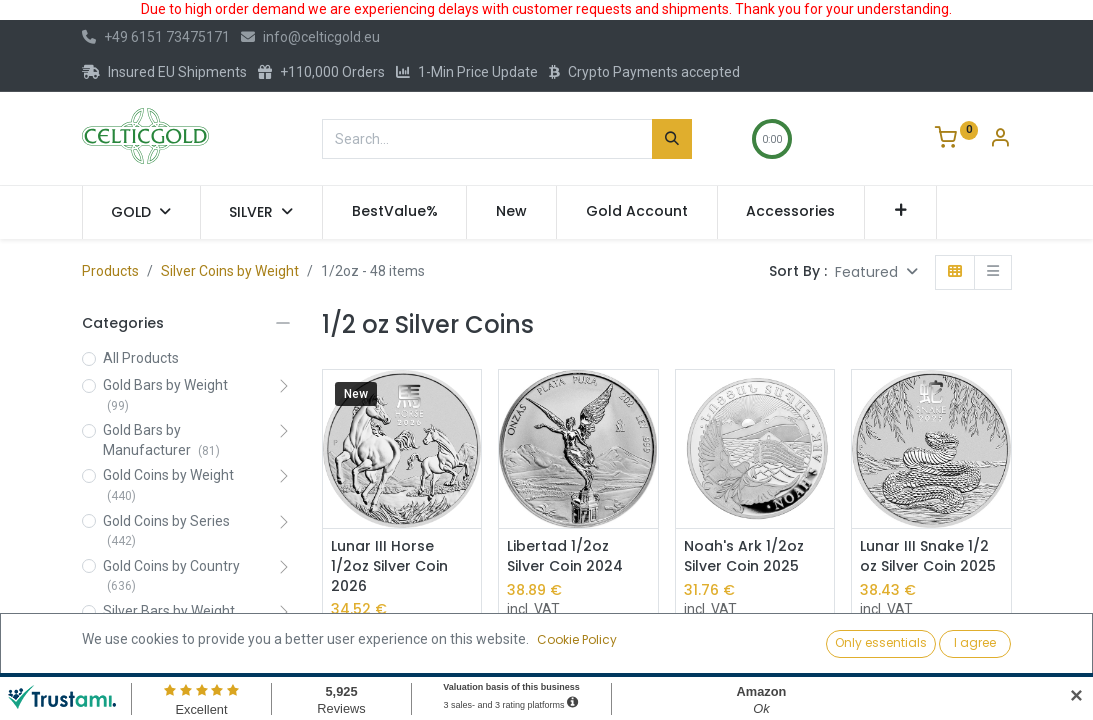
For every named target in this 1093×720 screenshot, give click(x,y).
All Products (141, 358)
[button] (900, 212)
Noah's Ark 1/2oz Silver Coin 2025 (744, 556)
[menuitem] (395, 212)
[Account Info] (1000, 140)
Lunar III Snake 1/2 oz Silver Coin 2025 (928, 556)
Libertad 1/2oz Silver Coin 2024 (565, 556)
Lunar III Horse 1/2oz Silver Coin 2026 (389, 566)
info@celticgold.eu (310, 37)
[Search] (672, 139)
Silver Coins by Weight (230, 271)
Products (110, 271)
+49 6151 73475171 (156, 37)
